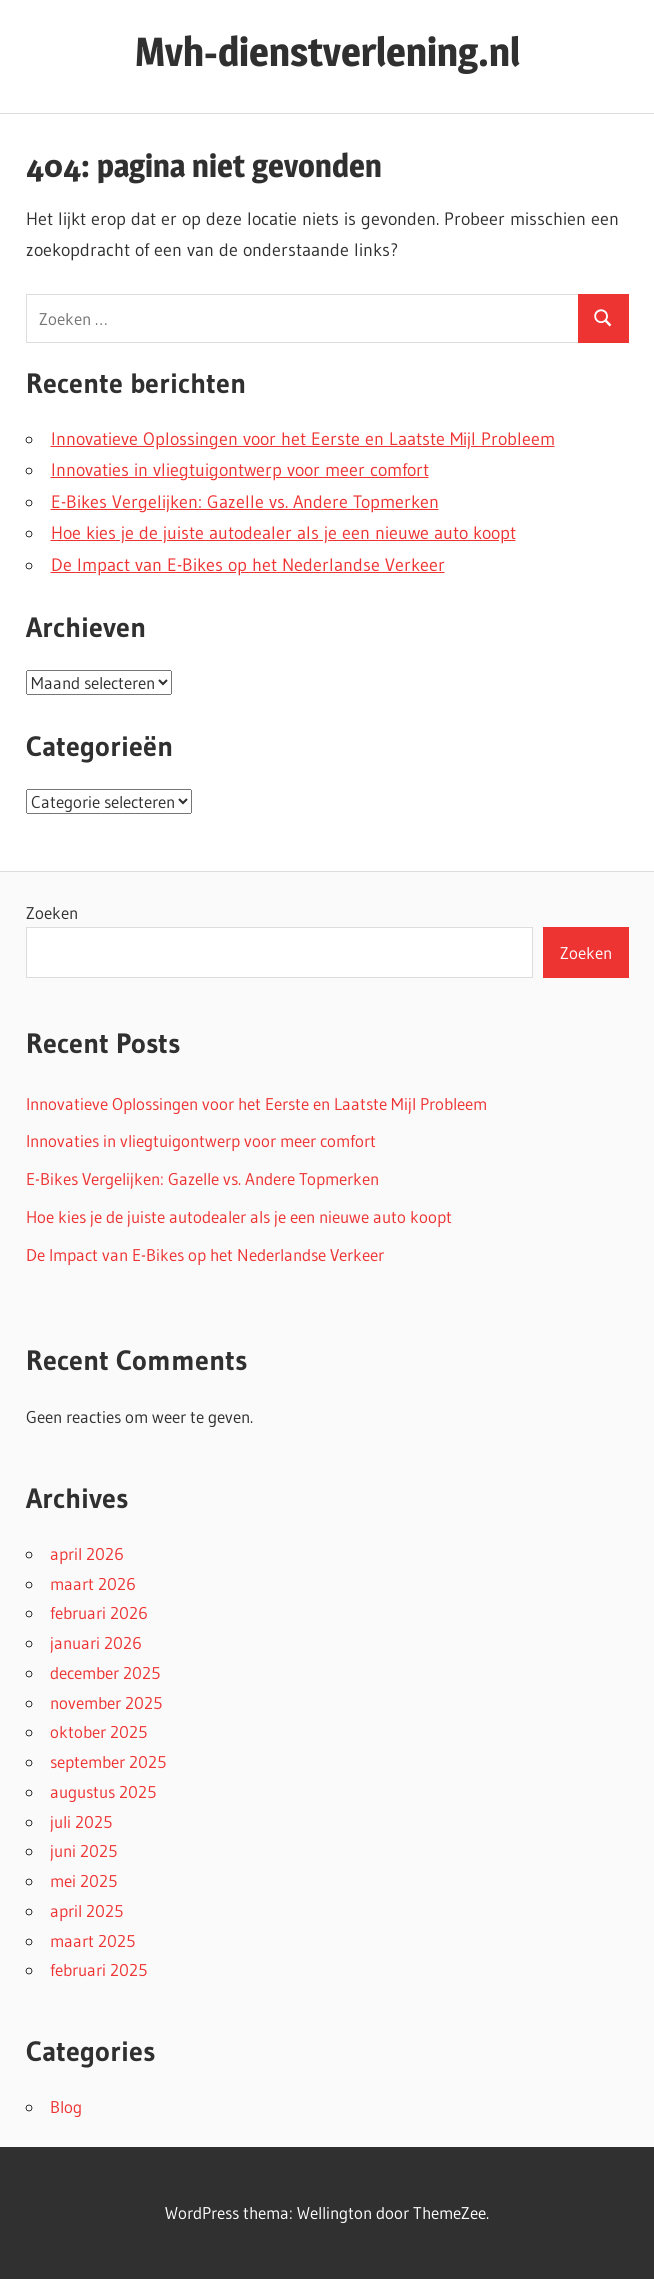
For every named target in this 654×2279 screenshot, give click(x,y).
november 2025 (106, 1702)
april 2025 (86, 1910)
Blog (66, 2106)
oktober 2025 (98, 1731)
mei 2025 (83, 1880)
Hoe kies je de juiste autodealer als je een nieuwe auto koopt (283, 533)
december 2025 (105, 1672)
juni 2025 (83, 1850)
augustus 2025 (103, 1791)
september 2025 (108, 1761)
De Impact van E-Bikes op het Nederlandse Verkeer (248, 565)
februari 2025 (98, 1969)
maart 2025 (92, 1940)
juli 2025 (81, 1821)
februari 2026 (99, 1612)
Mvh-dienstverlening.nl (327, 51)
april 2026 (87, 1553)
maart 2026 (93, 1583)
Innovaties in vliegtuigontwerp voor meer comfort (240, 470)
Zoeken (52, 912)
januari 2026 (96, 1642)
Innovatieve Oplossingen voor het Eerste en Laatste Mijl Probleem (303, 439)
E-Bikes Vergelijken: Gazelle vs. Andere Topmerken (245, 502)
